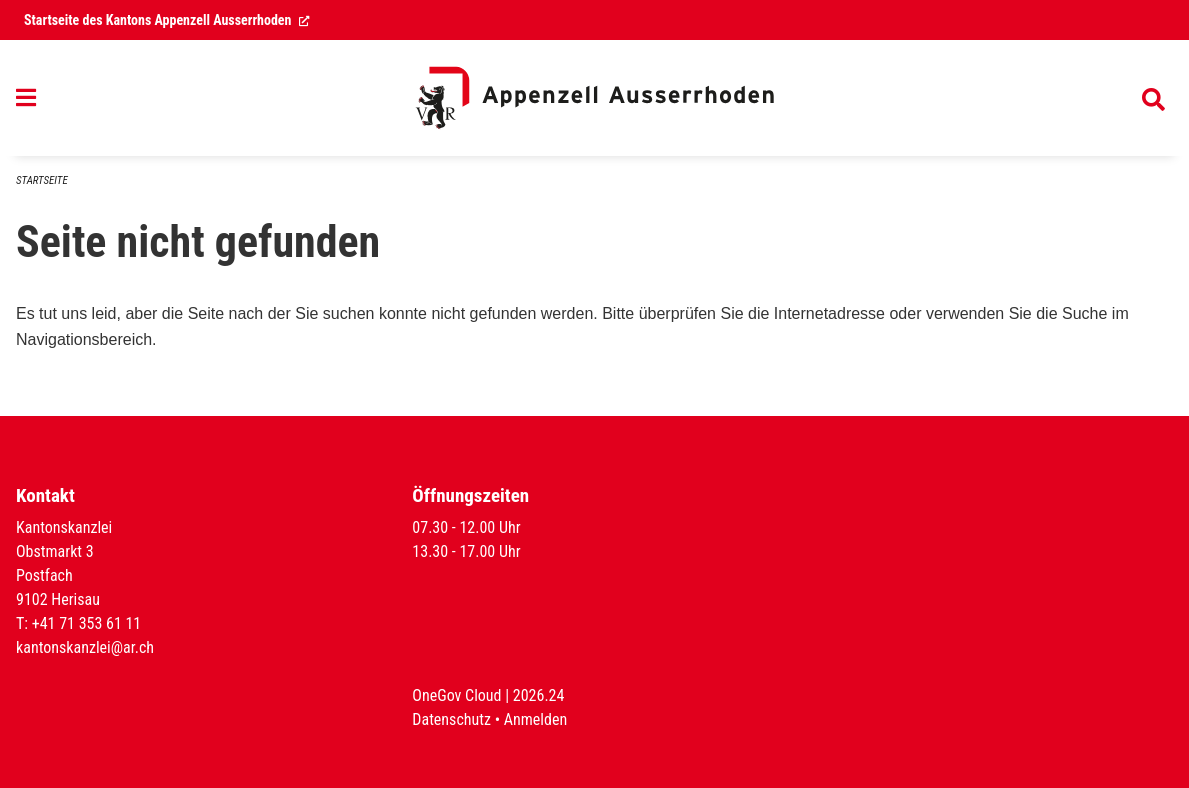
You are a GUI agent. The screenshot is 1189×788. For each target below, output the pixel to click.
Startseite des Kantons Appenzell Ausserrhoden (167, 20)
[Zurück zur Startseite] (595, 98)
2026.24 (539, 695)
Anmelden (535, 719)
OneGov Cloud (456, 695)
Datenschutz (451, 719)
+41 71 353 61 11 (87, 623)
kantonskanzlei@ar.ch (85, 647)
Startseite (42, 180)
